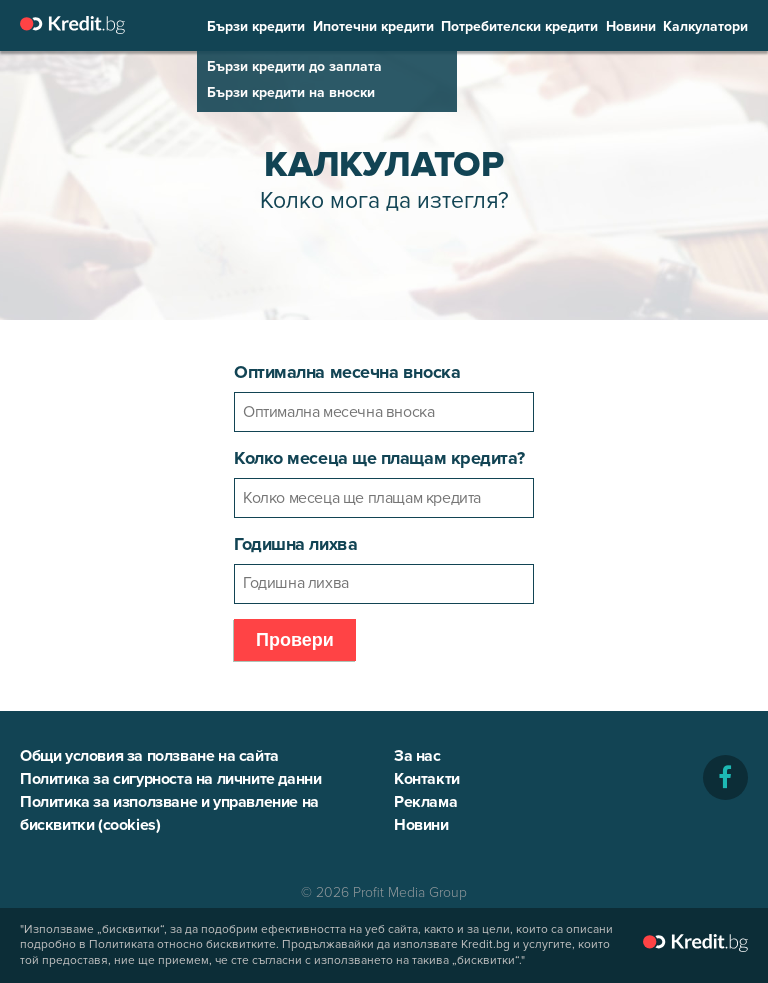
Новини (631, 27)
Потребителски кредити (519, 27)
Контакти (427, 779)
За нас (417, 756)
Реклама (425, 802)
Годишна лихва (295, 544)
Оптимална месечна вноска (347, 372)
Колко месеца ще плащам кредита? (379, 458)
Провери (295, 640)
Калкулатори (705, 27)
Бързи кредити (256, 27)
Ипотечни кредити (373, 27)
